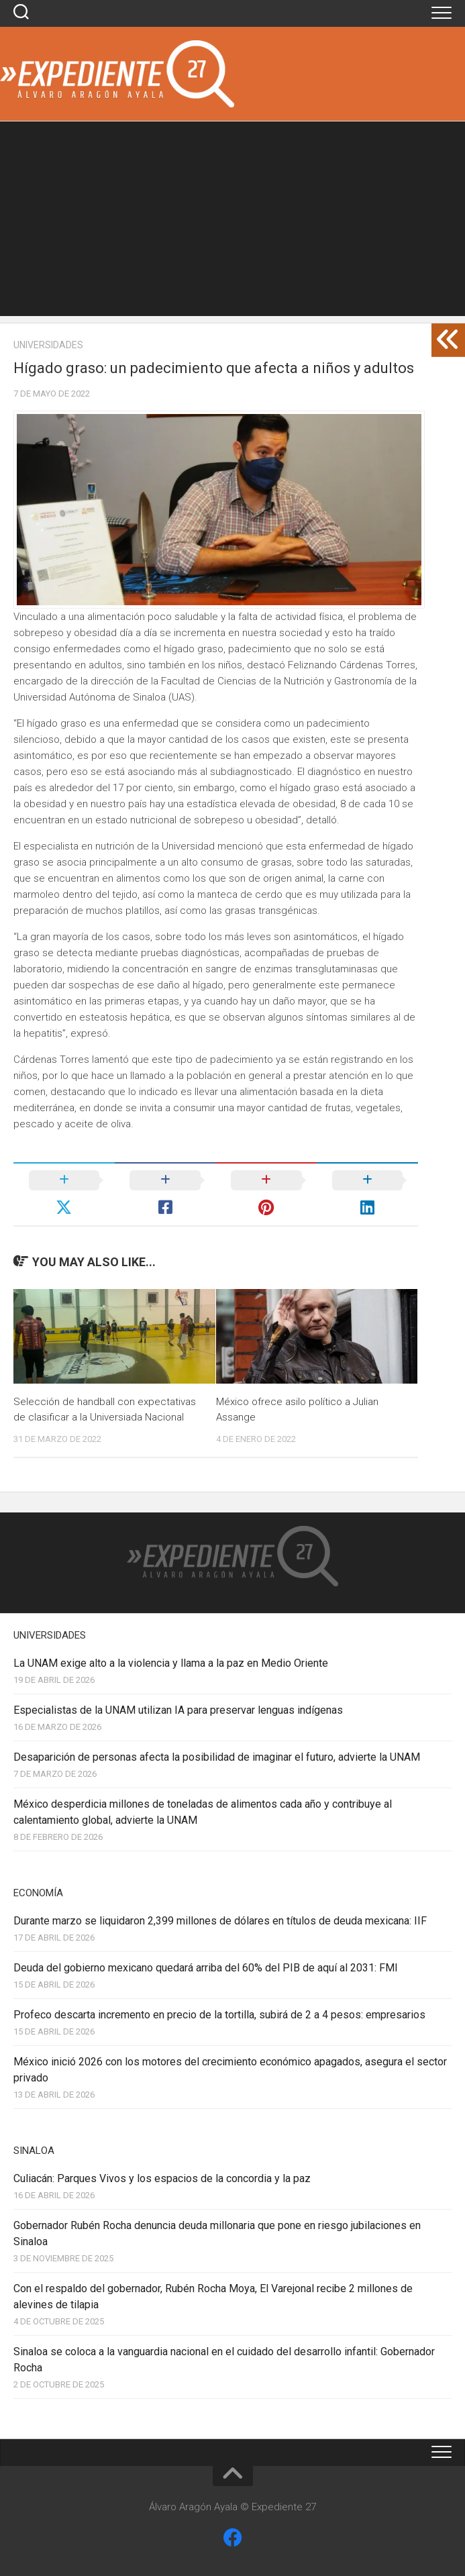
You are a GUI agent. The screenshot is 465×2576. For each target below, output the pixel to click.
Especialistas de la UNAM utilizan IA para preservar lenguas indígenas (178, 1710)
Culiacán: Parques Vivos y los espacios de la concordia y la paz (162, 2178)
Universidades (48, 345)
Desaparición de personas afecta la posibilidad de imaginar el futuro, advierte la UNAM (216, 1757)
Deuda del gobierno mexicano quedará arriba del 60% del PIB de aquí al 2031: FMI (205, 1967)
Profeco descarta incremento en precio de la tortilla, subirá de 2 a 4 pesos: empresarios (219, 2014)
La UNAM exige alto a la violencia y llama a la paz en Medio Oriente (170, 1663)
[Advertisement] (232, 222)
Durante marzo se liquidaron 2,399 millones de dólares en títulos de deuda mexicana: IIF (220, 1920)
